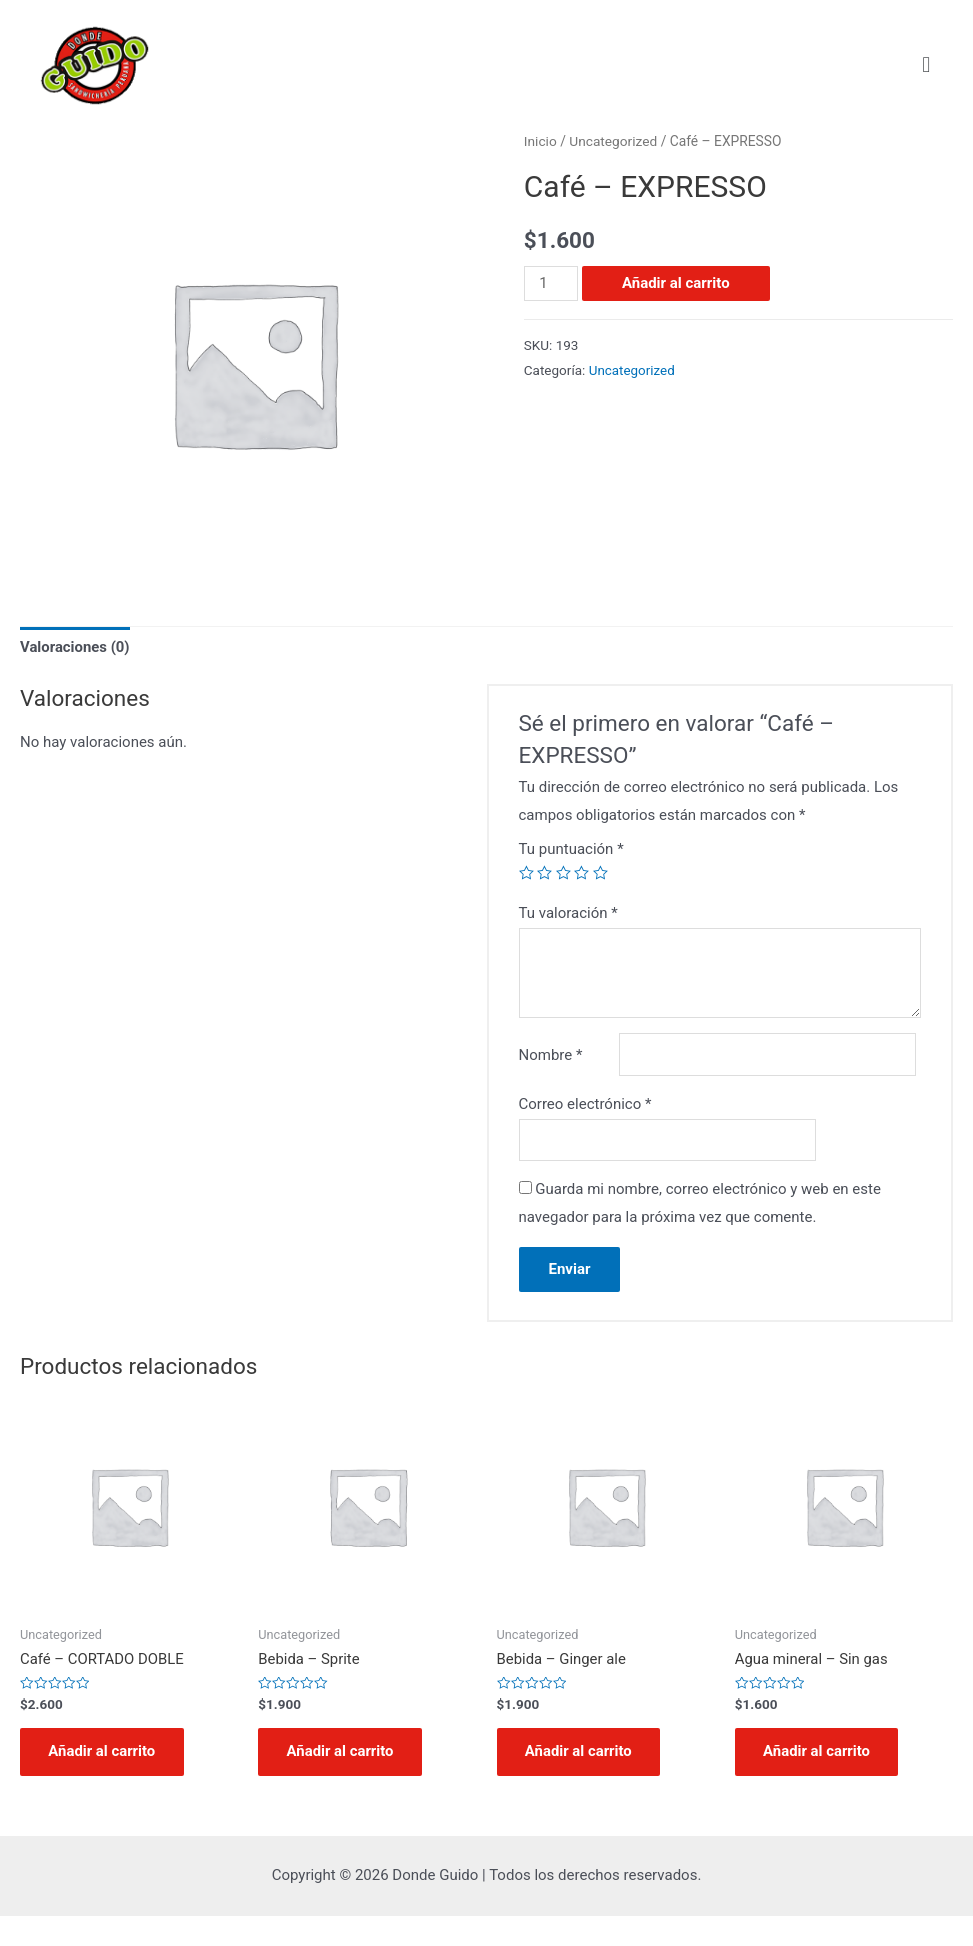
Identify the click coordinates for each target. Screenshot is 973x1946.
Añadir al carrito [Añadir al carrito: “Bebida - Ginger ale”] (581, 1781)
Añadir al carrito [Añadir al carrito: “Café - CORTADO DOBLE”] (104, 1781)
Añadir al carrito (676, 283)
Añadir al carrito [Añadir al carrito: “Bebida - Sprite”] (342, 1781)
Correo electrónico (585, 1132)
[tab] (75, 648)
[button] (926, 64)
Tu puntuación (571, 849)
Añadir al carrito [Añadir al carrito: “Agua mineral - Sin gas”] (819, 1781)
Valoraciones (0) (75, 647)
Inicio (540, 141)
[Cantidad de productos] (551, 283)
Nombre (551, 1047)
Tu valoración (568, 913)
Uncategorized (614, 141)
